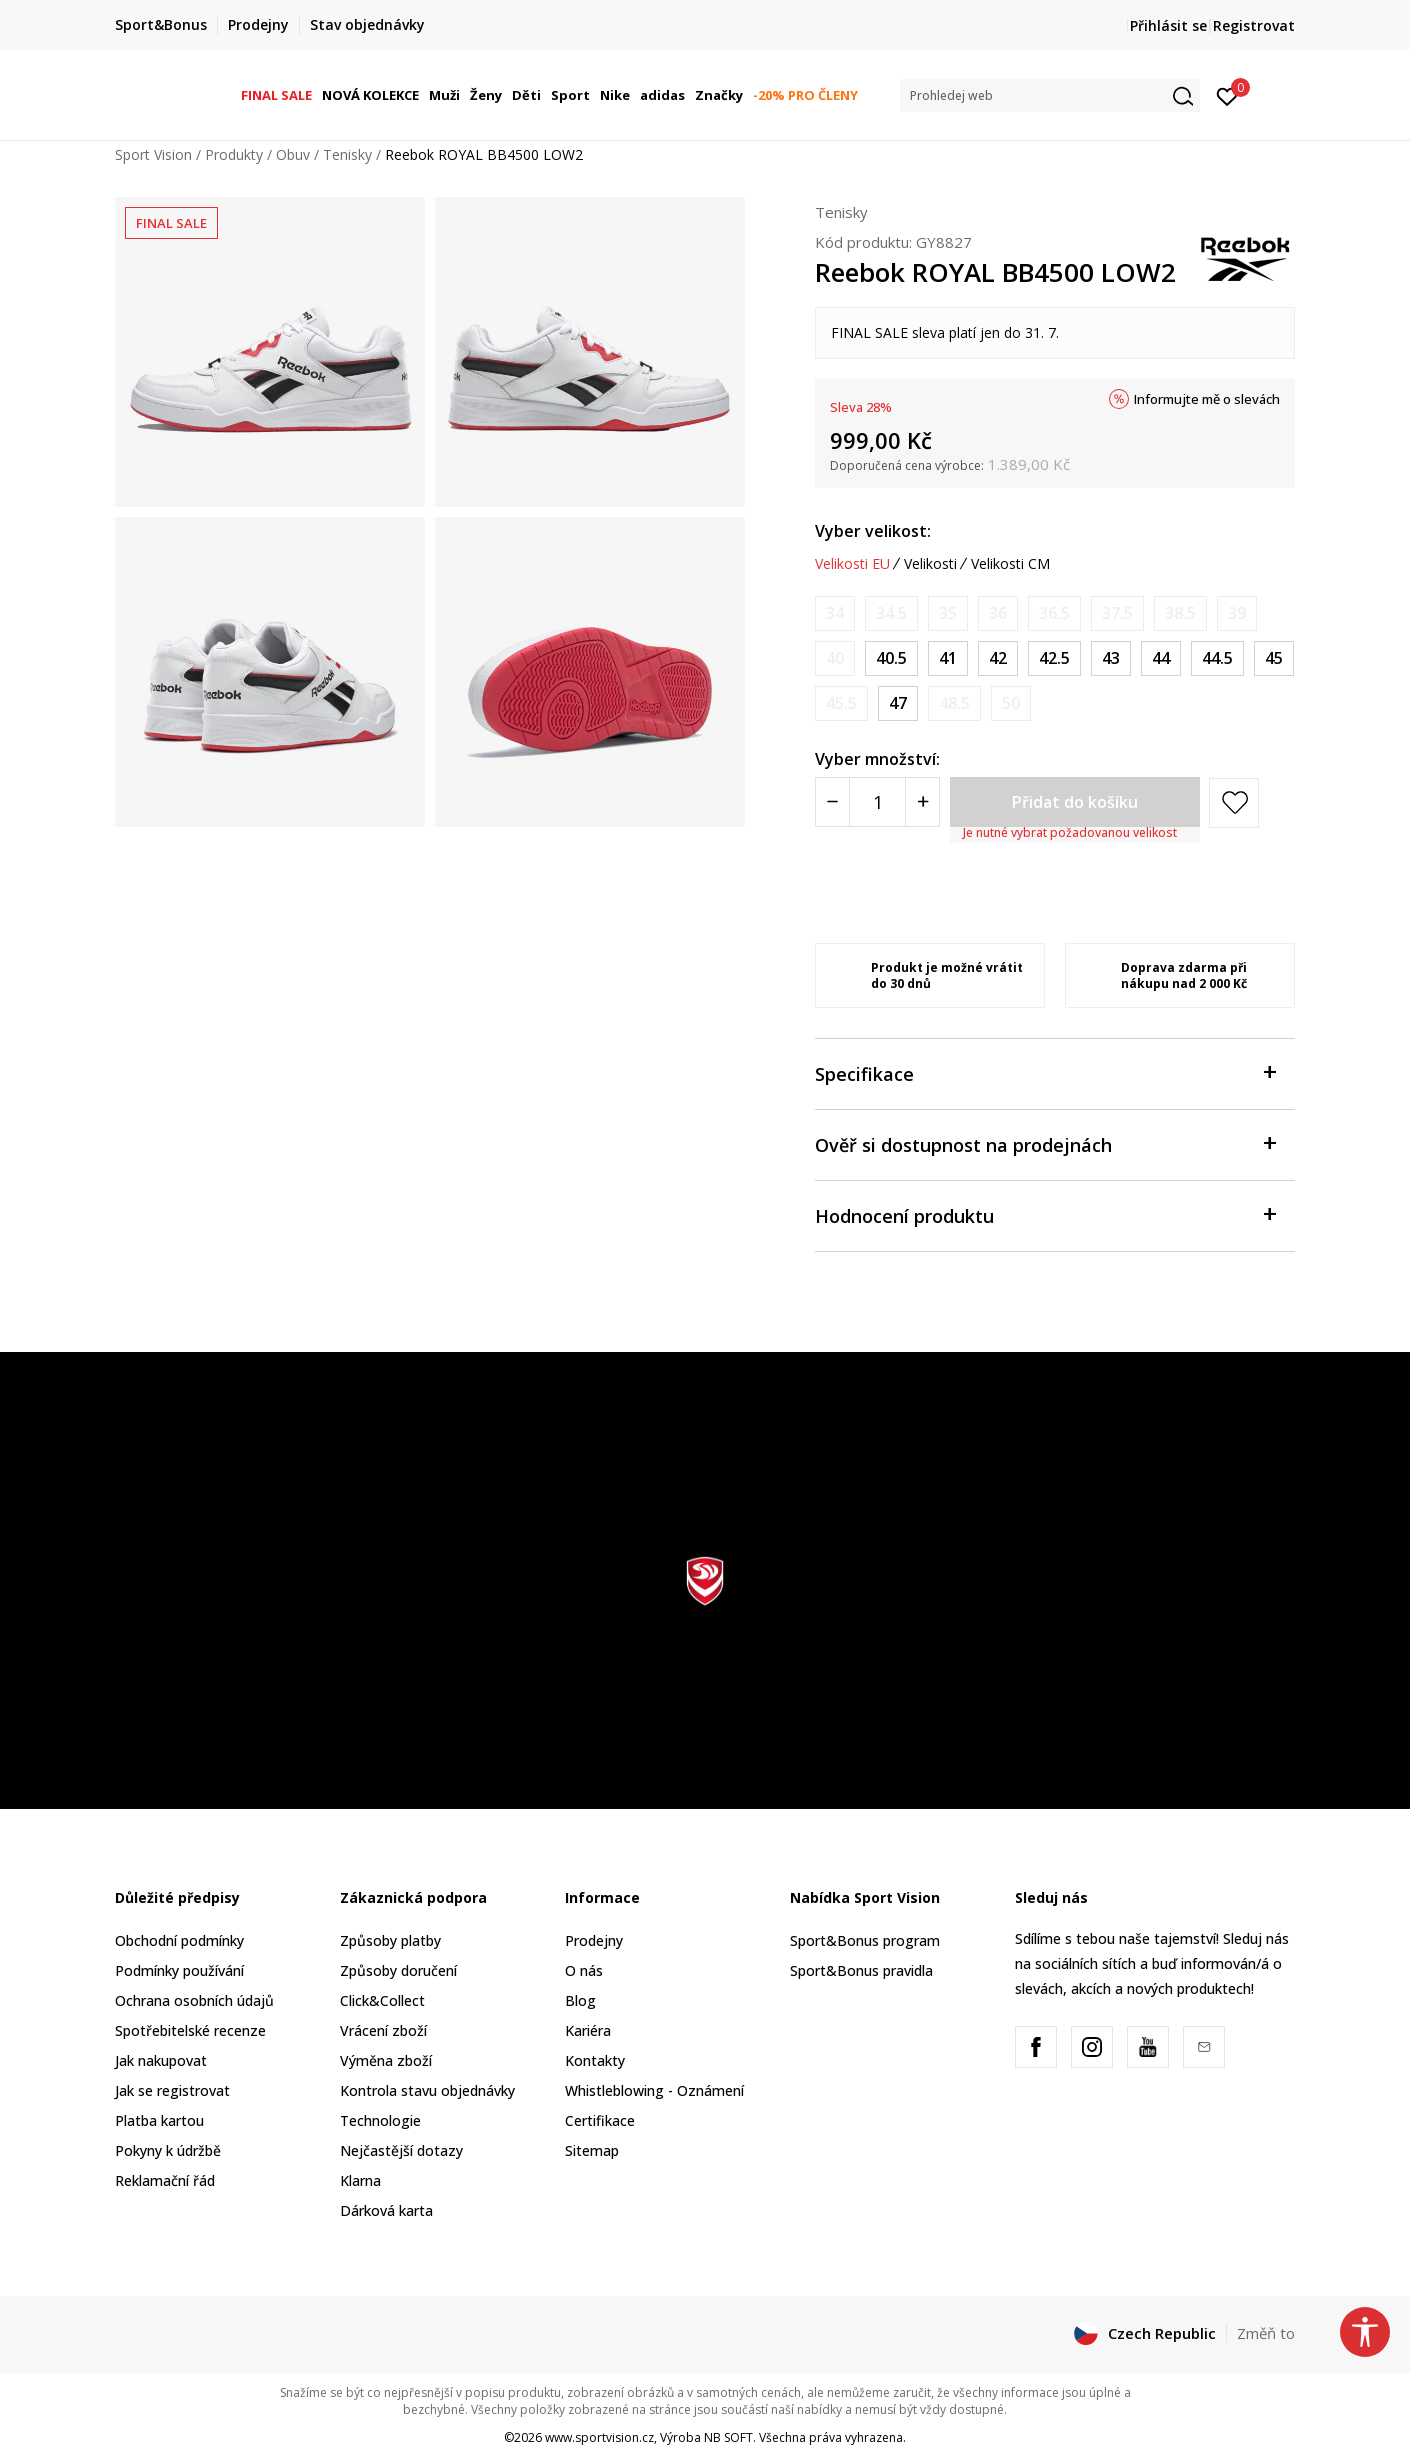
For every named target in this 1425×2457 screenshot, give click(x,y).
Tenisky (347, 154)
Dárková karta (386, 2210)
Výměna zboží (386, 2060)
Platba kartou (159, 2120)
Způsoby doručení (398, 1970)
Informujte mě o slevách (1207, 399)
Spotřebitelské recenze (190, 2030)
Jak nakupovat (161, 2060)
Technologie (380, 2120)
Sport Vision (153, 154)
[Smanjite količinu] (832, 802)
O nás (584, 1970)
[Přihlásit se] (1227, 95)
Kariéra (588, 2030)
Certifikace (600, 2120)
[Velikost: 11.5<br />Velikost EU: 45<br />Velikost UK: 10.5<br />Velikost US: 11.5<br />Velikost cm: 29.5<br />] (1274, 658)
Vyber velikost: (873, 531)
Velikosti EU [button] (852, 564)
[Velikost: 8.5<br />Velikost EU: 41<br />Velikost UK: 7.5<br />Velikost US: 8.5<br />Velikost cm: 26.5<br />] (948, 658)
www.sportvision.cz (599, 2437)
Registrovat (1254, 25)
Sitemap (592, 2150)
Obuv (293, 154)
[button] (1050, 95)
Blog (580, 2000)
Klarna (360, 2180)
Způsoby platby (390, 1940)
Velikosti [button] (930, 564)
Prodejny (594, 1940)
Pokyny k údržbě (168, 2150)
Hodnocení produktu (1045, 1214)
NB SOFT (728, 2437)
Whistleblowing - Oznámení (654, 2090)
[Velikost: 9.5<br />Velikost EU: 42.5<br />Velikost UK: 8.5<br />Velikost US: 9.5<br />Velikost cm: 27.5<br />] (1054, 658)
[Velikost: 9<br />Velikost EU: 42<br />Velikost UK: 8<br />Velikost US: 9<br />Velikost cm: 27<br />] (998, 658)
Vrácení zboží (383, 2030)
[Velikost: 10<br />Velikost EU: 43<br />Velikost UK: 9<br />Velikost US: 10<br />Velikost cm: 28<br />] (1111, 658)
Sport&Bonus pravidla (861, 1970)
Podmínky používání (179, 1970)
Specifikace (1045, 1072)
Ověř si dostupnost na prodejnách (1045, 1143)
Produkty (234, 154)
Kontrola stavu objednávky (427, 2090)
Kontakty (595, 2060)
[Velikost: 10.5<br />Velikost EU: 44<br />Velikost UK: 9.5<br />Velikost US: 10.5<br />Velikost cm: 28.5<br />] (1161, 658)
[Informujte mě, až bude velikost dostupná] (835, 613)
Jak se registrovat (172, 2090)
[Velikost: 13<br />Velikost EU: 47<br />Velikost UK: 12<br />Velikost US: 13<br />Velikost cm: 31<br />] (898, 703)
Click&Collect (382, 2000)
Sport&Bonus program (865, 1940)
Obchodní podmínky (179, 1940)
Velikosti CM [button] (1010, 564)
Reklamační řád (165, 2180)
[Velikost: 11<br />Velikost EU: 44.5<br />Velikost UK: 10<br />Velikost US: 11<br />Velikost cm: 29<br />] (1217, 658)
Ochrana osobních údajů (194, 2000)
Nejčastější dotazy (401, 2150)
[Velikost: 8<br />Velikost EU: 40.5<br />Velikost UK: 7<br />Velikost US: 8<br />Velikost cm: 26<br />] (891, 658)
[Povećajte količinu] (922, 802)
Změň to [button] (1266, 2333)
